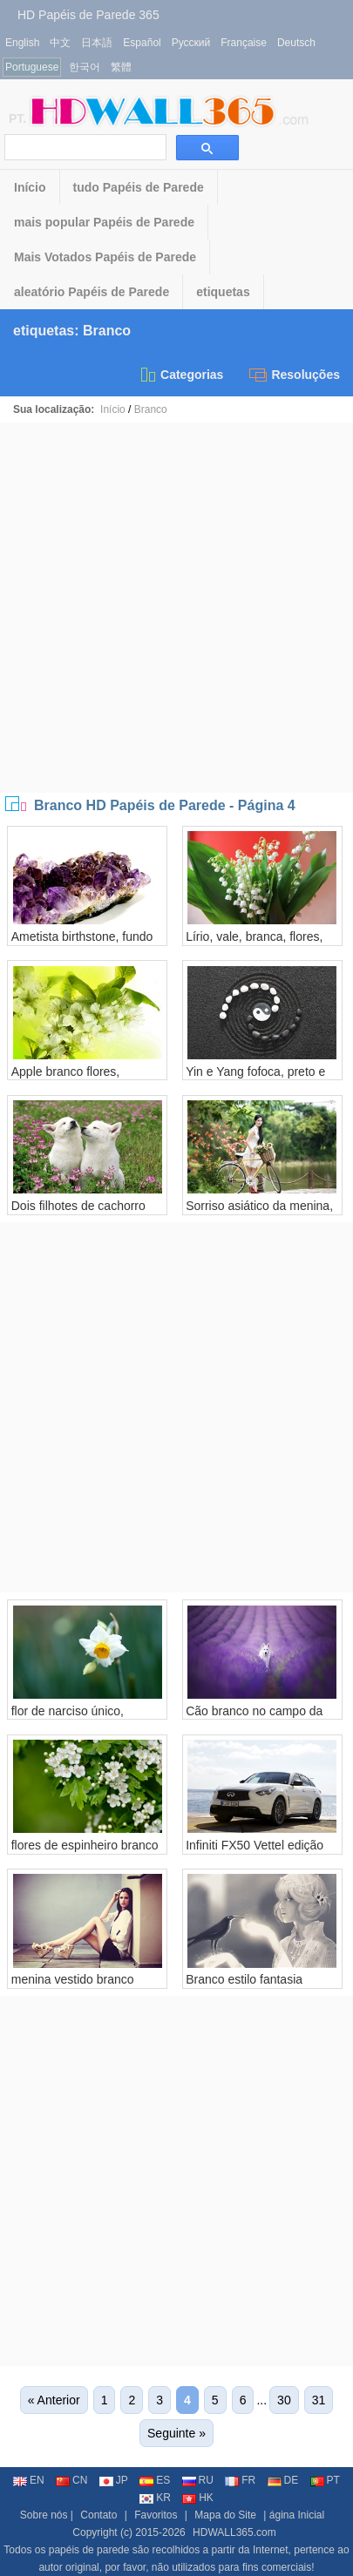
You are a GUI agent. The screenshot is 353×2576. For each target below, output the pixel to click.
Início (30, 187)
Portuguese (31, 67)
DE (283, 2480)
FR (240, 2480)
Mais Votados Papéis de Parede (105, 257)
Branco (150, 409)
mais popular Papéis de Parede (104, 222)
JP (113, 2480)
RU (198, 2480)
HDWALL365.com (234, 2532)
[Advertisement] (176, 607)
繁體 (121, 67)
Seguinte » (176, 2433)
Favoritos (155, 2515)
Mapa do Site (225, 2515)
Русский (191, 43)
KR (155, 2497)
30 (284, 2400)
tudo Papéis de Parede (138, 187)
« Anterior (54, 2400)
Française (244, 43)
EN (28, 2480)
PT (325, 2480)
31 (319, 2400)
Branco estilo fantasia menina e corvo (244, 1986)
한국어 (84, 67)
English (22, 43)
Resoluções (294, 375)
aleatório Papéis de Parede (91, 292)
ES (154, 2480)
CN (71, 2480)
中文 (60, 43)
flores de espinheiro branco (85, 1845)
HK (198, 2497)
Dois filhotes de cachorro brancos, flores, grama (78, 1213)
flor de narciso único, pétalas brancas (67, 1718)
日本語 (96, 43)
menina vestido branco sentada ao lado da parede (84, 1986)
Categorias (181, 375)
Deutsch (296, 43)
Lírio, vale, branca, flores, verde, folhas (254, 943)
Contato (98, 2515)
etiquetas (222, 292)
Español (141, 43)
